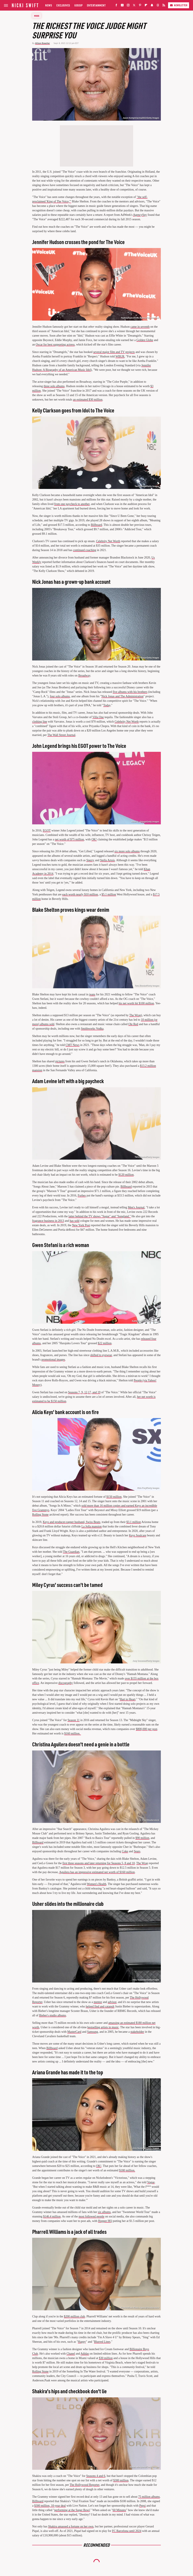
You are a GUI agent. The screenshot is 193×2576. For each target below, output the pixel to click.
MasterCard (74, 2031)
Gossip (78, 5)
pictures (59, 1061)
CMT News (72, 1045)
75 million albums (149, 2496)
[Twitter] (134, 6)
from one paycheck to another (71, 504)
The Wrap (135, 1015)
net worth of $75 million (69, 839)
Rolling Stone (40, 1514)
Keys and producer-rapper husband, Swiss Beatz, (72, 1522)
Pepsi (142, 2505)
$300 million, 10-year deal (50, 2505)
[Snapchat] (152, 6)
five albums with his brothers (130, 691)
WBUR (119, 356)
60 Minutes (119, 2510)
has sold (74, 1220)
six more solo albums (127, 851)
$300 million (121, 2480)
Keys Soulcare (137, 1535)
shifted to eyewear (101, 1355)
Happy (82, 2341)
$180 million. (127, 2170)
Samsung (92, 2031)
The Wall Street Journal (61, 735)
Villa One (98, 717)
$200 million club (74, 2316)
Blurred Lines (102, 2341)
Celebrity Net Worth (108, 541)
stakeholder (137, 2031)
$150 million (114, 1496)
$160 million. (72, 1733)
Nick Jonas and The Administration (122, 696)
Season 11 (74, 1720)
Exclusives (63, 5)
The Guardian (71, 1551)
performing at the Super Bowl (72, 2510)
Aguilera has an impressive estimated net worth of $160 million (97, 1872)
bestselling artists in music (103, 2027)
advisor (112, 2002)
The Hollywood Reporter (84, 2484)
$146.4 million (52, 2216)
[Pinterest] (140, 6)
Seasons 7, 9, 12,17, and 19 (84, 1392)
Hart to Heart (127, 1699)
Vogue (151, 2182)
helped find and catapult (100, 2006)
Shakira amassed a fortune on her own (71, 2526)
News (48, 5)
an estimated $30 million (87, 399)
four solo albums (60, 696)
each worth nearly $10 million (80, 894)
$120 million (126, 1174)
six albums (104, 2212)
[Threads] (158, 6)
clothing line (39, 721)
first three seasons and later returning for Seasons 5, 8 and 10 (98, 1863)
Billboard (96, 524)
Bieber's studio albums (52, 2015)
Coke (125, 1851)
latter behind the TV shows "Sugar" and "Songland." (99, 1216)
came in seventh (140, 326)
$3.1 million (133, 1522)
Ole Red (133, 1024)
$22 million (105, 1343)
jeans (92, 994)
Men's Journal (136, 1207)
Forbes (82, 1195)
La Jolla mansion (91, 1526)
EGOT (47, 830)
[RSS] (163, 6)
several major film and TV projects (114, 352)
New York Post (81, 1225)
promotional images (53, 1359)
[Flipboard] (146, 6)
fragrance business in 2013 (48, 1220)
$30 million (106, 2358)
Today (107, 705)
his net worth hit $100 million (136, 1003)
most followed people (91, 2216)
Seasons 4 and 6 (95, 2476)
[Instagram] (128, 6)
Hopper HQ (105, 2221)
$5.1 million (109, 894)
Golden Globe (144, 340)
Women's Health (96, 1884)
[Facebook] (116, 6)
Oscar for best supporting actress (55, 344)
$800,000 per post (146, 1729)
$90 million (142, 1838)
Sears (137, 1851)
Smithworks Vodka (92, 1028)
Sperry (90, 860)
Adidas (84, 2353)
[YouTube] (122, 6)
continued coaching (84, 550)
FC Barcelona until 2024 (126, 2531)
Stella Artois (107, 860)
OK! (94, 839)
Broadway (84, 675)
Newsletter (178, 5)
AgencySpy (140, 214)
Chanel (70, 2353)
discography (65, 1683)
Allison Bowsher (42, 43)
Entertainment (96, 5)
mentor (98, 2002)
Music (36, 15)
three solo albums (54, 386)
